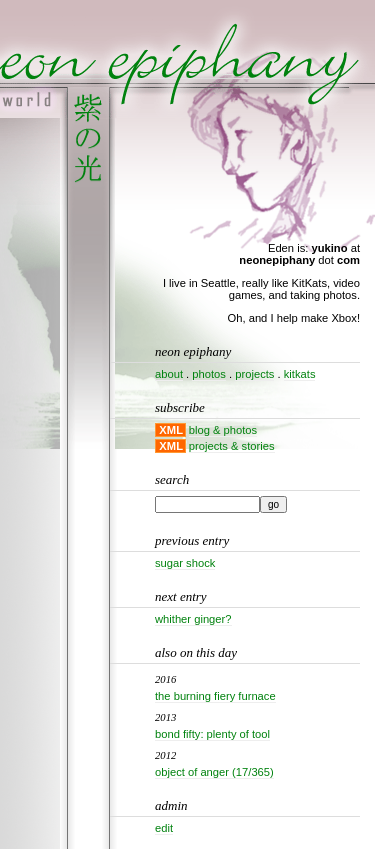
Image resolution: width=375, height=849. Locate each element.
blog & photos (223, 430)
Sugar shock (185, 563)
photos (209, 374)
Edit (164, 828)
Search (172, 479)
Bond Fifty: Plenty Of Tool (212, 734)
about (169, 374)
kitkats (300, 374)
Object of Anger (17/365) (214, 772)
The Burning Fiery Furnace (215, 696)
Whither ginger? (193, 619)
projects (254, 374)
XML (171, 430)
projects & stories (232, 446)
